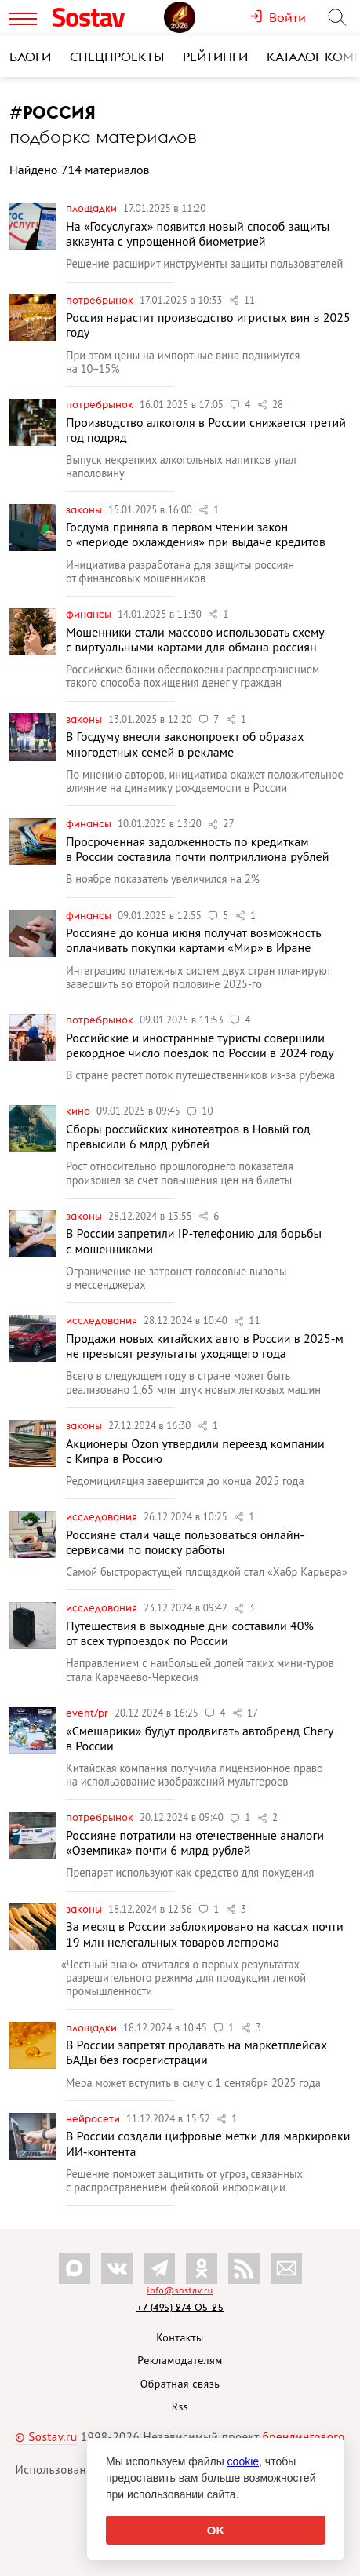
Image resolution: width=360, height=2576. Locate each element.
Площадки (92, 208)
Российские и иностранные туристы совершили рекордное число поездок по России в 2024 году (200, 1045)
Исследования (103, 1320)
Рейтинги (215, 56)
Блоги (30, 56)
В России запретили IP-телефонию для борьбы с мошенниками (194, 1240)
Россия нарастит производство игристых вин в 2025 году (208, 324)
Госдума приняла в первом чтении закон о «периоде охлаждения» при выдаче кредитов (195, 534)
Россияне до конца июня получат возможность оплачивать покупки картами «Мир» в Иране (193, 940)
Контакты (180, 2337)
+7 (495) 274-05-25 (180, 2307)
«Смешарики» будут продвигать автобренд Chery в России (199, 1738)
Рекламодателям (179, 2360)
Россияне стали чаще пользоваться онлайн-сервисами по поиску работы (185, 1542)
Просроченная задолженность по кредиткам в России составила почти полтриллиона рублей (197, 849)
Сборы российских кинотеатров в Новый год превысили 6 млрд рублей (188, 1136)
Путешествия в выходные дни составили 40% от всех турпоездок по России (190, 1633)
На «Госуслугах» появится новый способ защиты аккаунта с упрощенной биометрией (197, 233)
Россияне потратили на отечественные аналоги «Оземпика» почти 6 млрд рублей (195, 1842)
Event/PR (88, 1712)
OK (216, 2530)
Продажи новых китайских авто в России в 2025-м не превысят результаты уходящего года (205, 1345)
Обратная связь (180, 2384)
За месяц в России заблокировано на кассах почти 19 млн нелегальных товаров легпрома (205, 1933)
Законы (85, 509)
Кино (79, 1110)
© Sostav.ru (46, 2436)
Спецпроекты (117, 56)
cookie (243, 2461)
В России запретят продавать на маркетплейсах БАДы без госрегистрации (196, 2052)
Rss (180, 2406)
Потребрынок (101, 300)
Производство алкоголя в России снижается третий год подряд (206, 429)
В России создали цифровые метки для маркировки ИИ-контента (208, 2143)
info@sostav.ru (180, 2290)
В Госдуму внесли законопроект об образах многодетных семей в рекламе (185, 743)
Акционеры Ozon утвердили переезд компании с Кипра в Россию (195, 1451)
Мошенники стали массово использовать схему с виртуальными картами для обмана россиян (195, 639)
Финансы (90, 614)
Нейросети (94, 2118)
